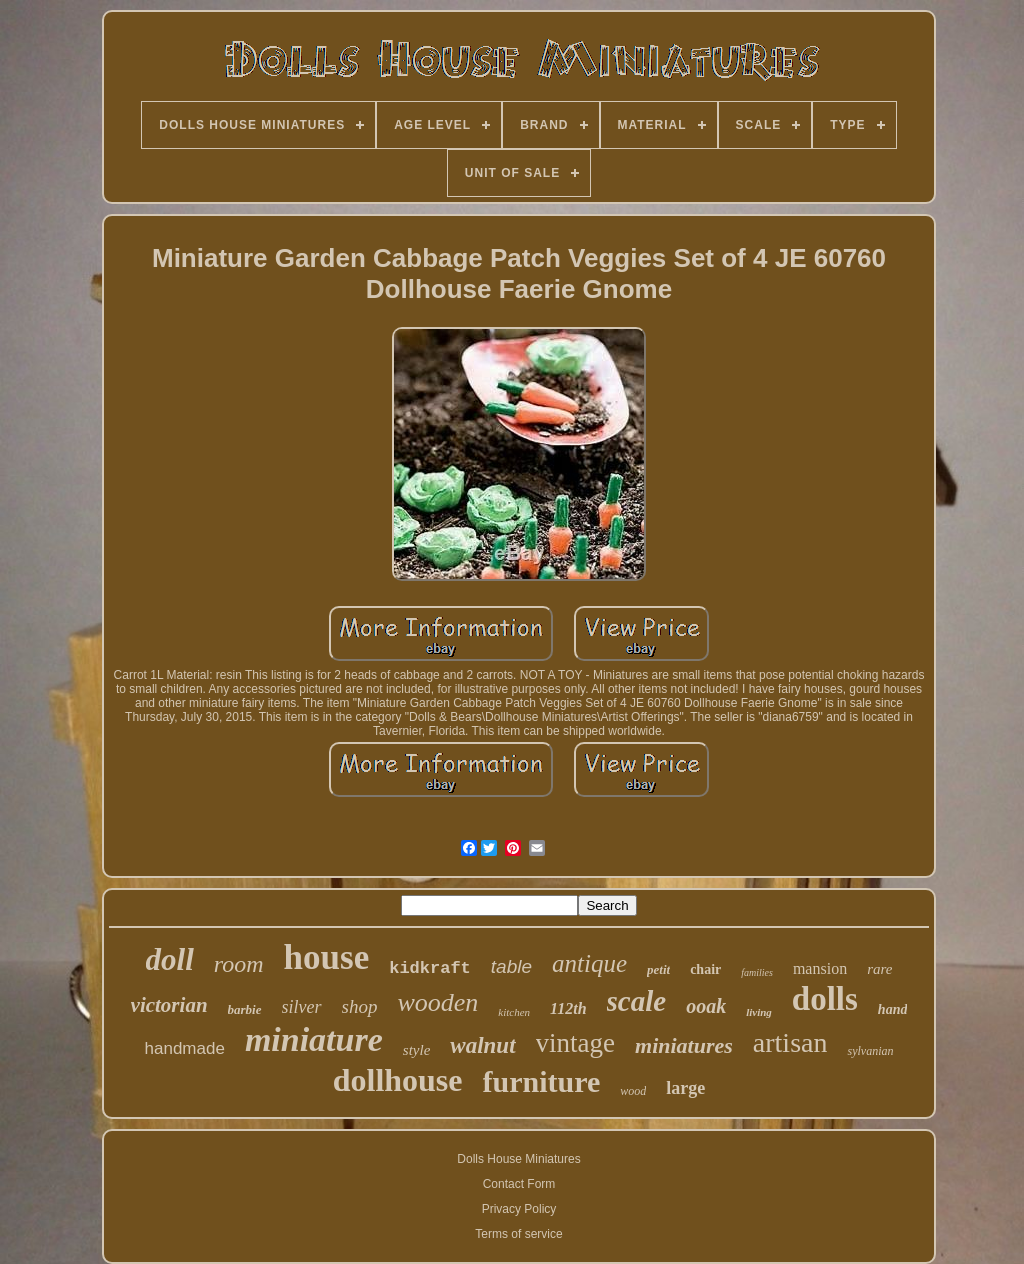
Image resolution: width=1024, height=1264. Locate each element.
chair (705, 969)
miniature (314, 1039)
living (759, 1012)
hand (893, 1009)
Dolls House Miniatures (518, 1159)
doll (170, 959)
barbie (245, 1009)
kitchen (514, 1012)
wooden (437, 1002)
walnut (482, 1045)
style (417, 1050)
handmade (185, 1048)
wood (633, 1091)
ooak (706, 1006)
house (327, 957)
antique (589, 963)
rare (879, 969)
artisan (790, 1042)
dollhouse (398, 1080)
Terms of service (518, 1234)
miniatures (684, 1045)
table (511, 966)
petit (658, 969)
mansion (820, 968)
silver (302, 1007)
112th (568, 1008)
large (685, 1088)
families (757, 972)
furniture (542, 1081)
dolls (825, 999)
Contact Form (519, 1184)
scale (637, 1001)
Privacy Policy (519, 1209)
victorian (169, 1005)
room (239, 964)
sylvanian (870, 1051)
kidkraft (430, 968)
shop (360, 1006)
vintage (575, 1043)
